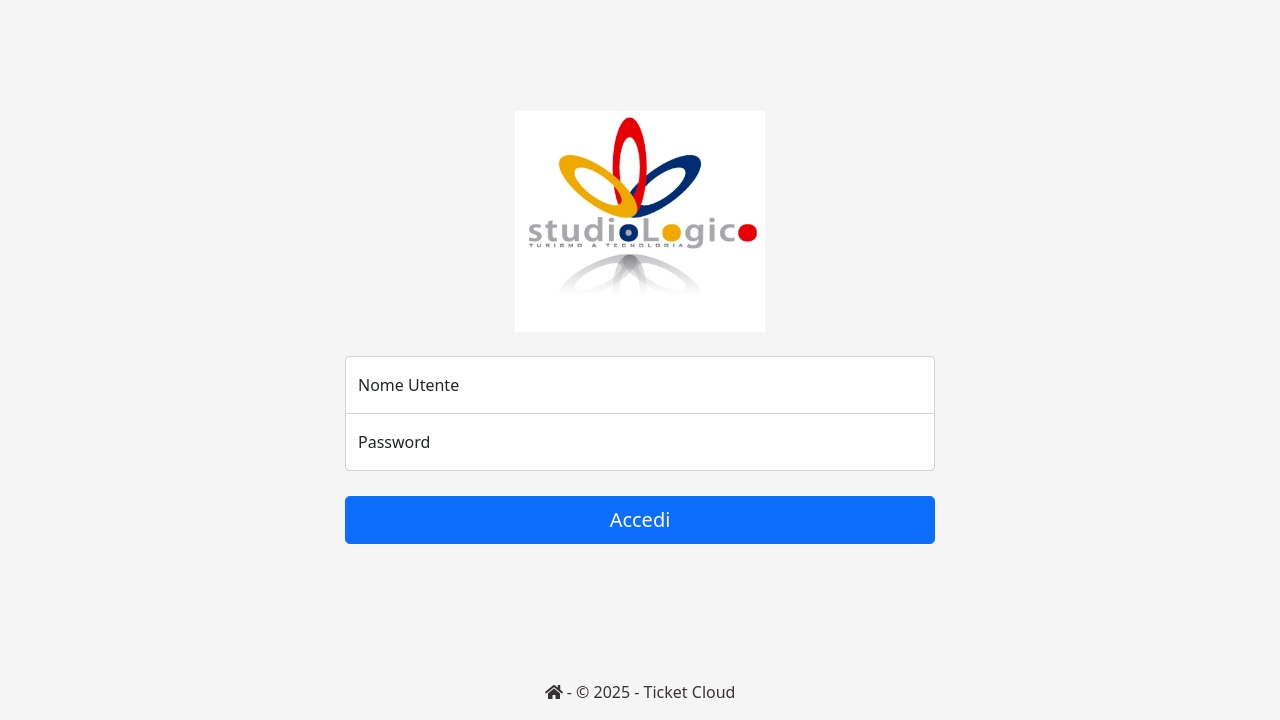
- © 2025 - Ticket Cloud (640, 692)
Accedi (640, 519)
